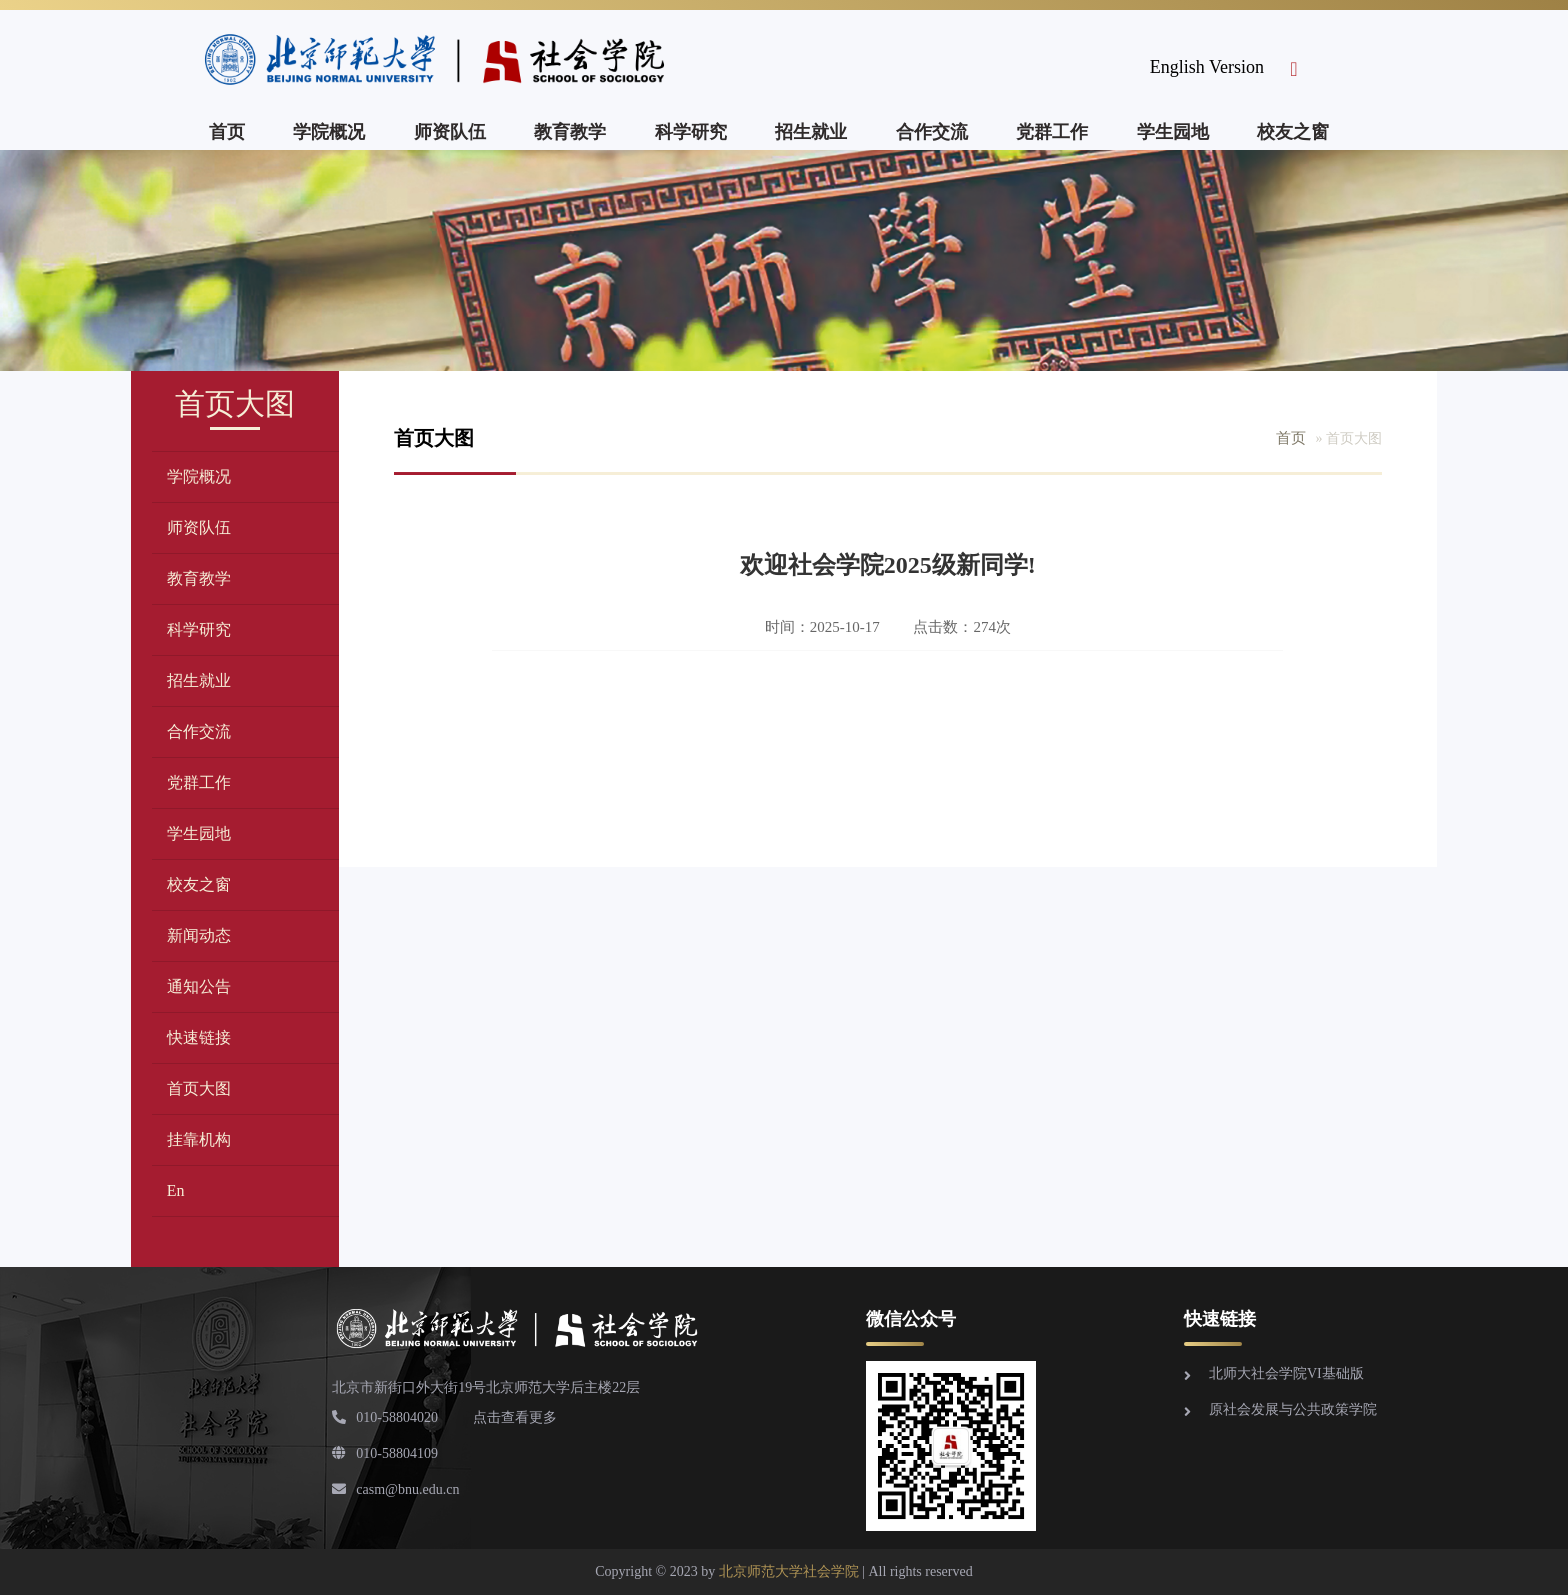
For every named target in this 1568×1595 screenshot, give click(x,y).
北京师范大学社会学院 (789, 1571)
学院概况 (329, 132)
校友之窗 (1293, 132)
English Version (1207, 67)
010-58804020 (385, 1417)
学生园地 (1173, 132)
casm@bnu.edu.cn (395, 1489)
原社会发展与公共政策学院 (1293, 1409)
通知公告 (199, 986)
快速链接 (199, 1037)
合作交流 (932, 132)
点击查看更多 (515, 1417)
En (176, 1190)
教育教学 (570, 132)
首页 (227, 132)
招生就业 (811, 132)
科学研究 (691, 132)
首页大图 (199, 1088)
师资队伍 (450, 132)
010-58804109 (385, 1453)
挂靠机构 (199, 1139)
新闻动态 (199, 935)
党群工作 (1052, 132)
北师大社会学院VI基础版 (1286, 1373)
